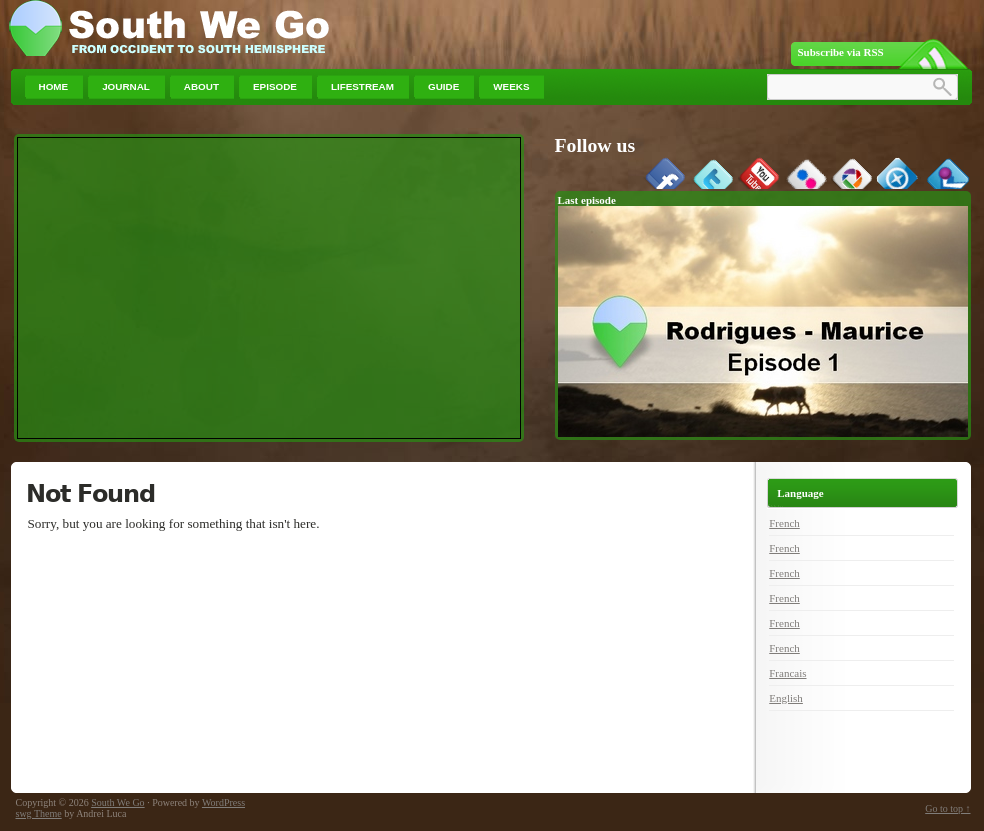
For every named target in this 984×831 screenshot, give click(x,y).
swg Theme (39, 813)
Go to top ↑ (947, 808)
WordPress (223, 802)
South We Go (117, 802)
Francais (787, 673)
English (786, 698)
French (784, 523)
